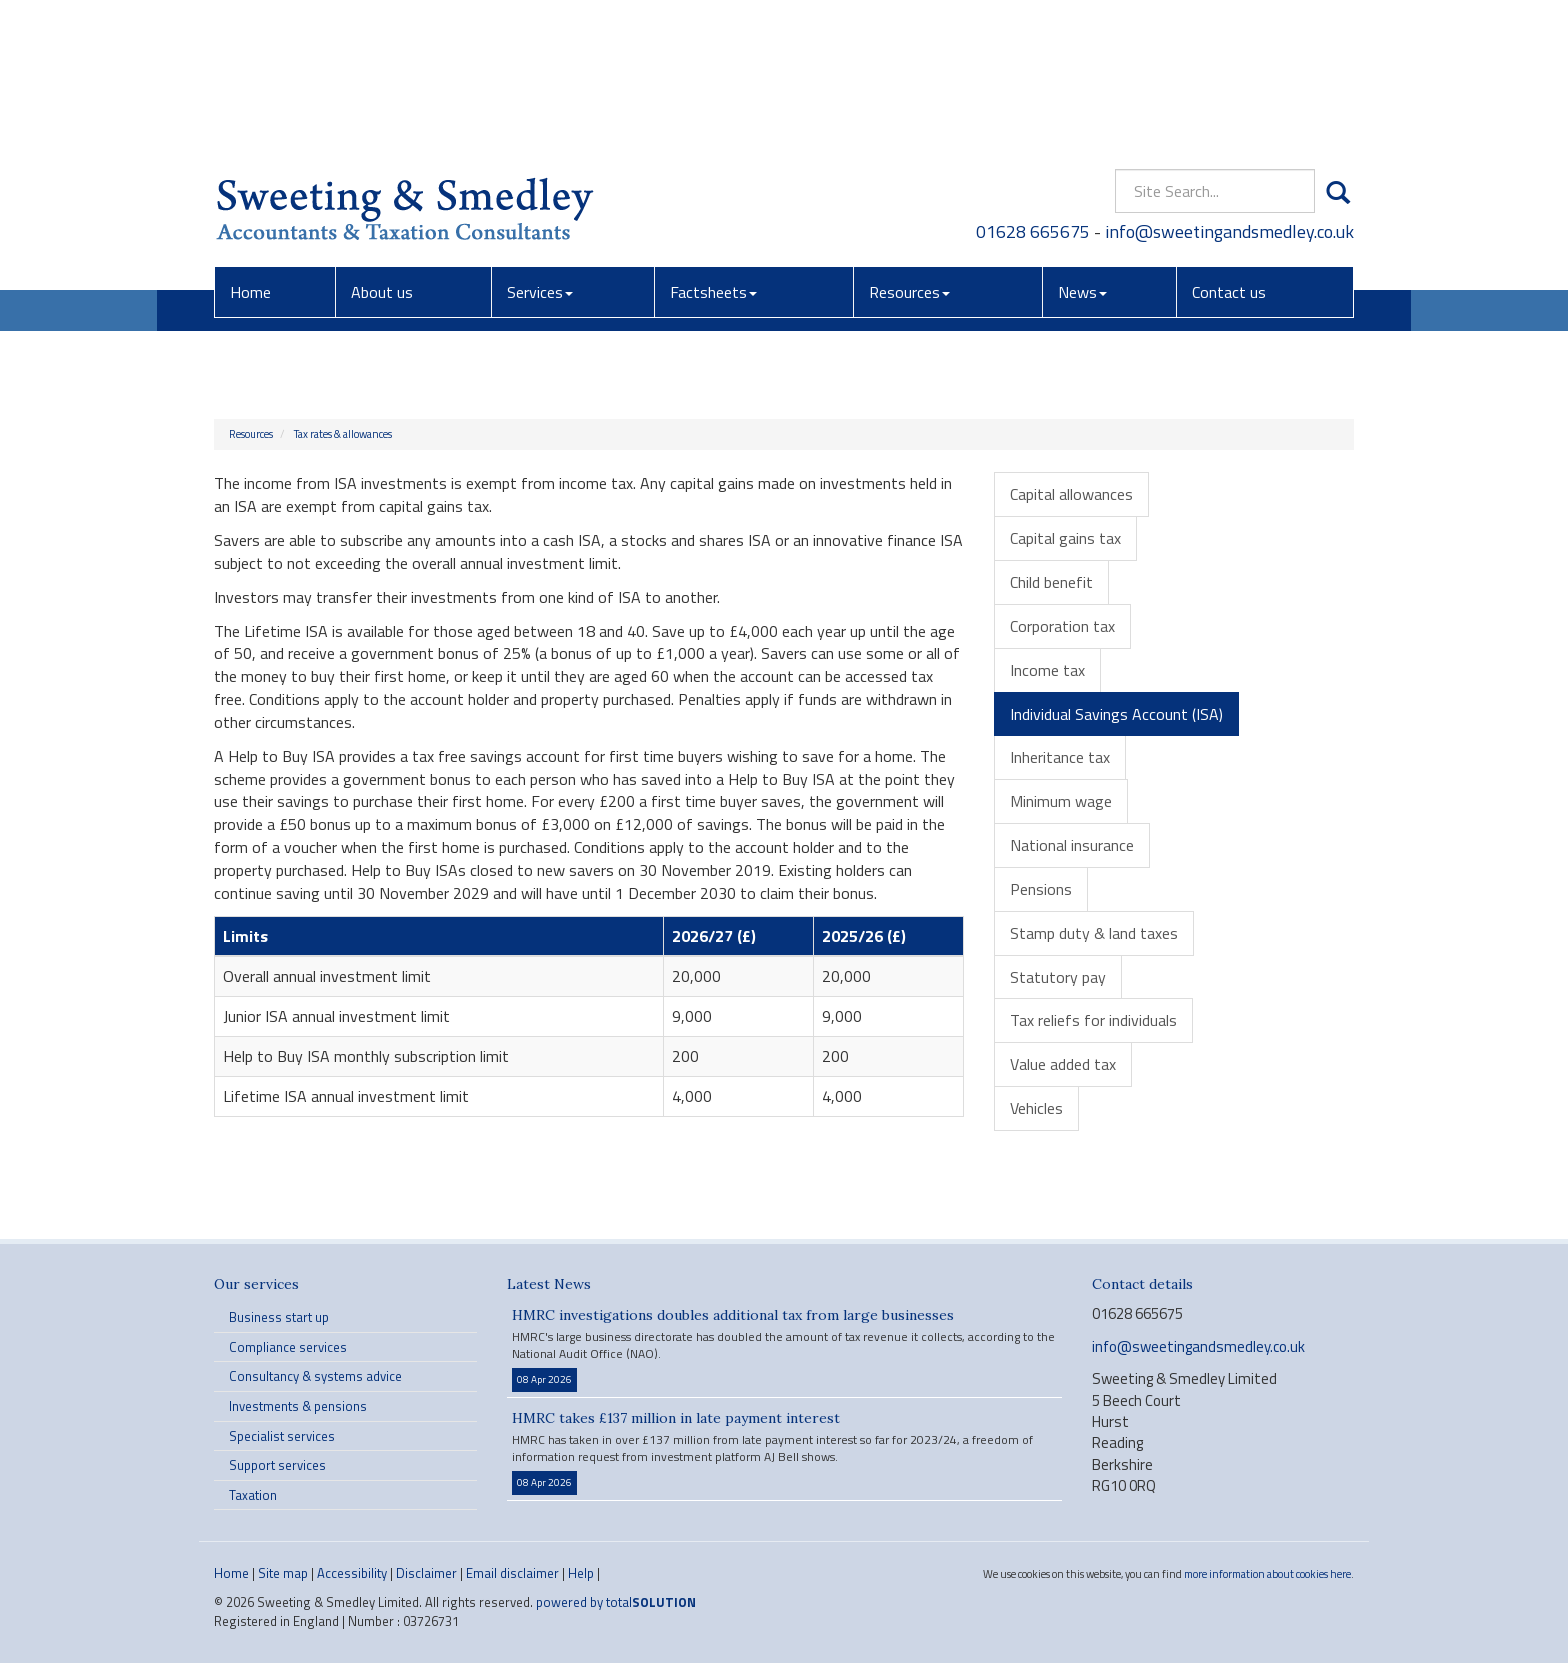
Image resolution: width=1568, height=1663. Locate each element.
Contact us (1229, 145)
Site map (283, 1573)
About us (382, 145)
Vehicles (1036, 1108)
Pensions (1041, 889)
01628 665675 (1035, 84)
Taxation (253, 1495)
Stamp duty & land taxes (1094, 933)
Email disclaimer (512, 1573)
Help (581, 1573)
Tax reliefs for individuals (1093, 1020)
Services (540, 145)
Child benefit (1051, 582)
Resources (909, 145)
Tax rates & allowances (343, 434)
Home (250, 145)
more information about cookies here (1267, 1573)
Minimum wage (1061, 801)
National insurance (1072, 845)
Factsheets (713, 145)
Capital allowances (1071, 494)
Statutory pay (1058, 977)
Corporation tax (1062, 626)
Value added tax (1063, 1064)
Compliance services (288, 1347)
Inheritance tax (1060, 757)
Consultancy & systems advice (315, 1376)
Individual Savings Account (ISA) (1116, 714)
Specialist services (282, 1436)
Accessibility (352, 1573)
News (1082, 145)
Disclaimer (426, 1573)
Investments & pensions (298, 1406)
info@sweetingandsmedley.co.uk (1229, 84)
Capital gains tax (1065, 538)
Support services (277, 1465)
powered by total (616, 1602)
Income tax (1047, 670)
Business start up (279, 1317)
